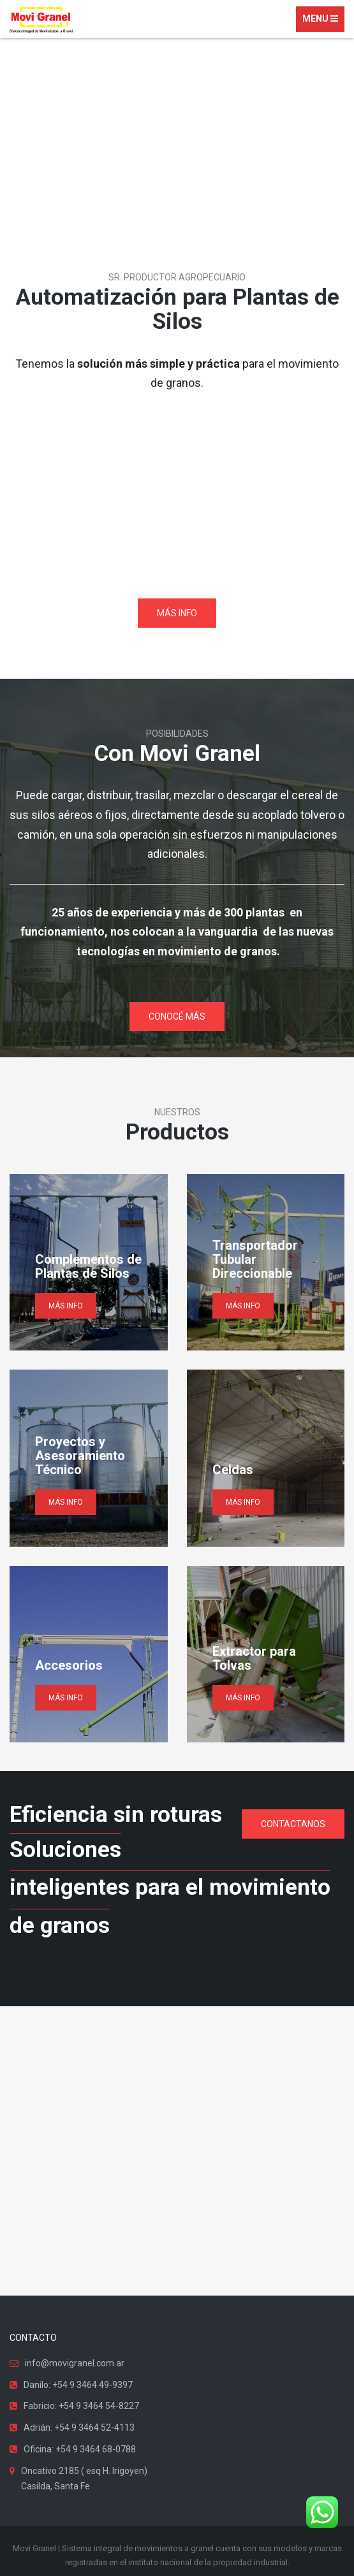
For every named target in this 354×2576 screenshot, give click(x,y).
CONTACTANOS (293, 1824)
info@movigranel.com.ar (74, 2363)
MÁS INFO (177, 613)
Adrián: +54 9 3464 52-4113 (79, 2427)
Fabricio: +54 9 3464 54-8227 (81, 2406)
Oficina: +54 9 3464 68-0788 (80, 2449)
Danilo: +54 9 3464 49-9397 (78, 2385)
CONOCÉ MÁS (177, 1016)
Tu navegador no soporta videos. (177, 498)
